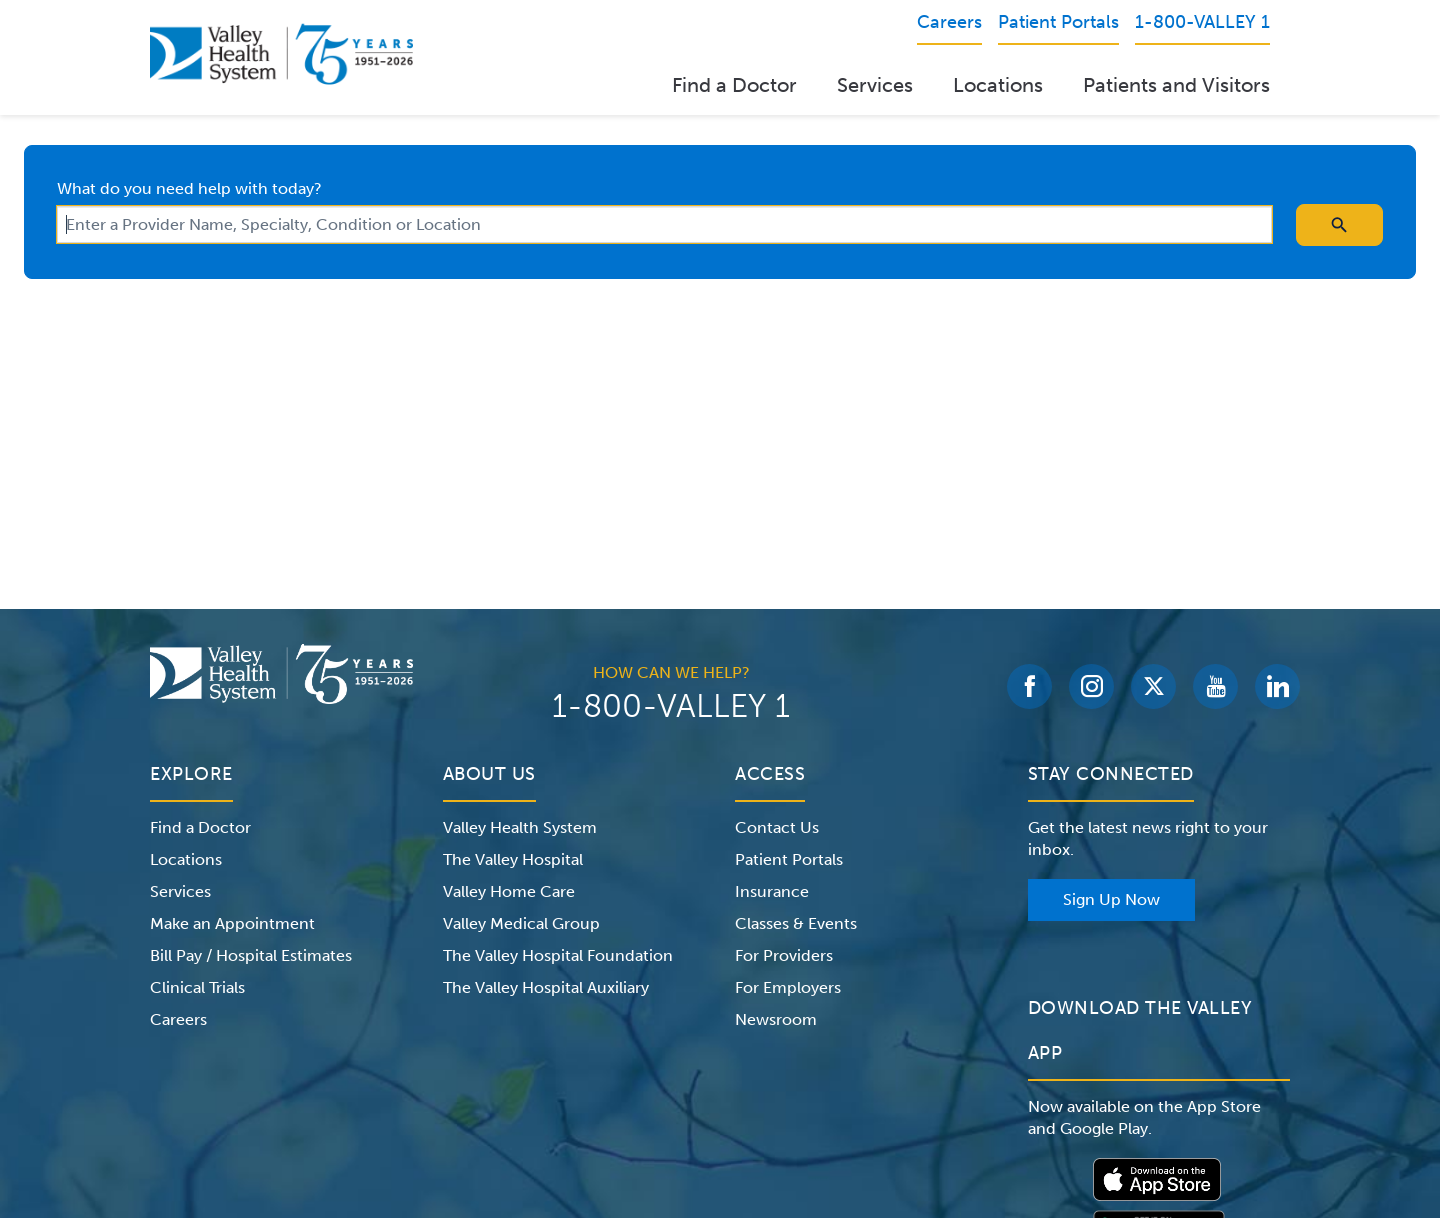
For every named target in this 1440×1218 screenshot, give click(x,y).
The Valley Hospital (513, 859)
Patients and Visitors (1176, 85)
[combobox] (664, 224)
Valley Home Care (509, 891)
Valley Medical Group (521, 923)
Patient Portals (789, 859)
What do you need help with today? (189, 188)
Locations (998, 85)
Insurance (772, 891)
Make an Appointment (232, 923)
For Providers (784, 955)
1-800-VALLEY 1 (671, 706)
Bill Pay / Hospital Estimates (251, 955)
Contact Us (777, 827)
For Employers (788, 987)
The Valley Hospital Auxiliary (546, 987)
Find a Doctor (734, 85)
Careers (178, 1019)
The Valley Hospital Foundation (558, 955)
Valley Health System (520, 827)
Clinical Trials (197, 987)
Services (875, 85)
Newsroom (776, 1019)
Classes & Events (796, 923)
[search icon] (1339, 225)
